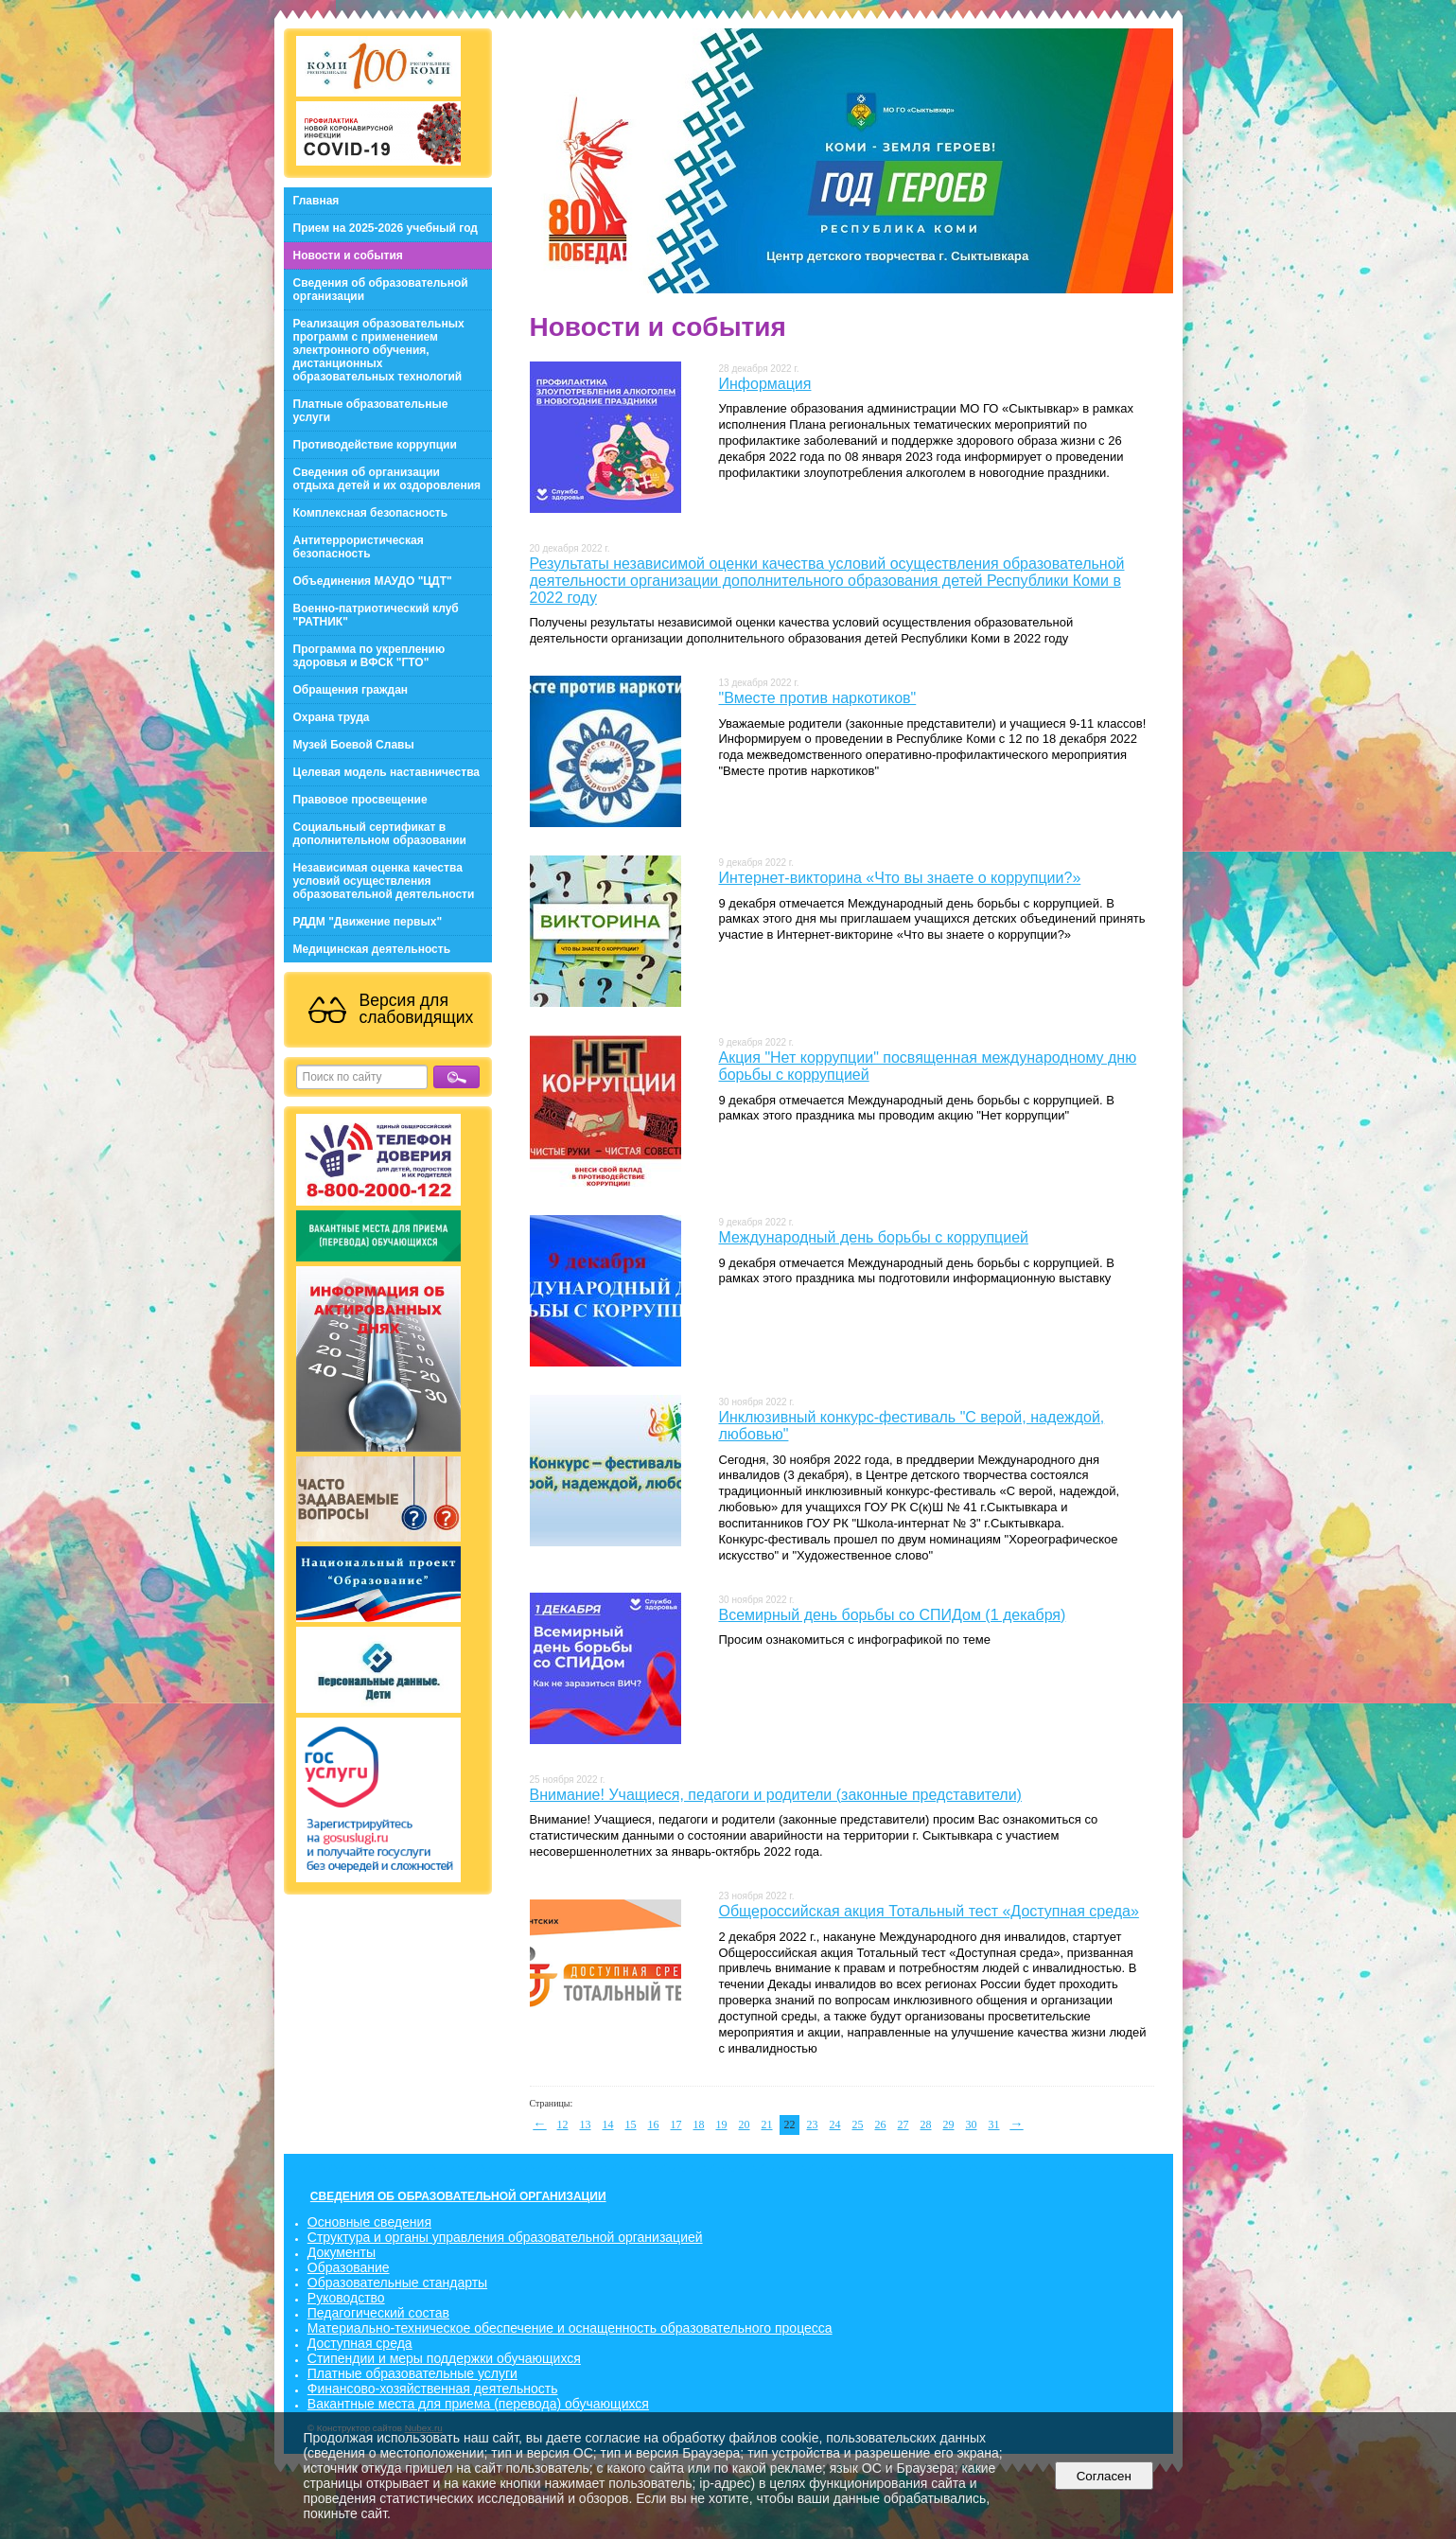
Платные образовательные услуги (370, 410)
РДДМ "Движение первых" (368, 921)
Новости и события (348, 255)
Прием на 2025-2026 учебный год (385, 228)
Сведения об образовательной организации (380, 289)
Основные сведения (369, 2222)
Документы (341, 2252)
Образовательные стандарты (397, 2282)
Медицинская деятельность (372, 949)
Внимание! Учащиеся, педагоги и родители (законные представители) (776, 1795)
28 (926, 2124)
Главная (316, 200)
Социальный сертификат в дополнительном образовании (379, 833)
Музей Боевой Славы (353, 744)
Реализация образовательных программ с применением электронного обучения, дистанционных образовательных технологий (379, 350)
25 (858, 2124)
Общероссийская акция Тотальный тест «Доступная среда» (929, 1911)
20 (744, 2124)
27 (903, 2124)
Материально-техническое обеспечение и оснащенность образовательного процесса (570, 2328)
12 (563, 2124)
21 (767, 2124)
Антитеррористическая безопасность (358, 547)
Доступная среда (359, 2343)
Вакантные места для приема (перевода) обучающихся (478, 2403)
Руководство (346, 2297)
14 (608, 2124)
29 (949, 2124)
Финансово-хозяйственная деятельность (432, 2388)
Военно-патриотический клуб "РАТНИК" (376, 615)
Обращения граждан (351, 689)
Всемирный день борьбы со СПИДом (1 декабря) (892, 1615)
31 (994, 2124)
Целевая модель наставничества (387, 772)
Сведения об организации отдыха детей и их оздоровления (387, 479)
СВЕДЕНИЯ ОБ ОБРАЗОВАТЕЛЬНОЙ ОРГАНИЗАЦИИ (458, 2196)
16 (653, 2124)
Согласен (1103, 2476)
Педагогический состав (378, 2312)
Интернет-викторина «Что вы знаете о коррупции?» (900, 878)
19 (722, 2124)
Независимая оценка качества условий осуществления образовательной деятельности (384, 881)
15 (631, 2124)
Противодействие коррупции (375, 444)
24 (835, 2124)
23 (812, 2124)
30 (971, 2124)
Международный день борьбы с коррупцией (874, 1237)
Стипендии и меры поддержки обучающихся (444, 2358)
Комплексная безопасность (370, 513)
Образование (348, 2267)
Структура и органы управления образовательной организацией (505, 2237)
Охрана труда (331, 717)
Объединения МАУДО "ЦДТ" (372, 581)
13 (585, 2124)
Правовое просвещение (360, 799)
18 (699, 2124)
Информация (765, 384)
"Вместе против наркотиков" (818, 698)
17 (676, 2124)
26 (880, 2124)
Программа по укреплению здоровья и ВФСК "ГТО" (369, 656)
